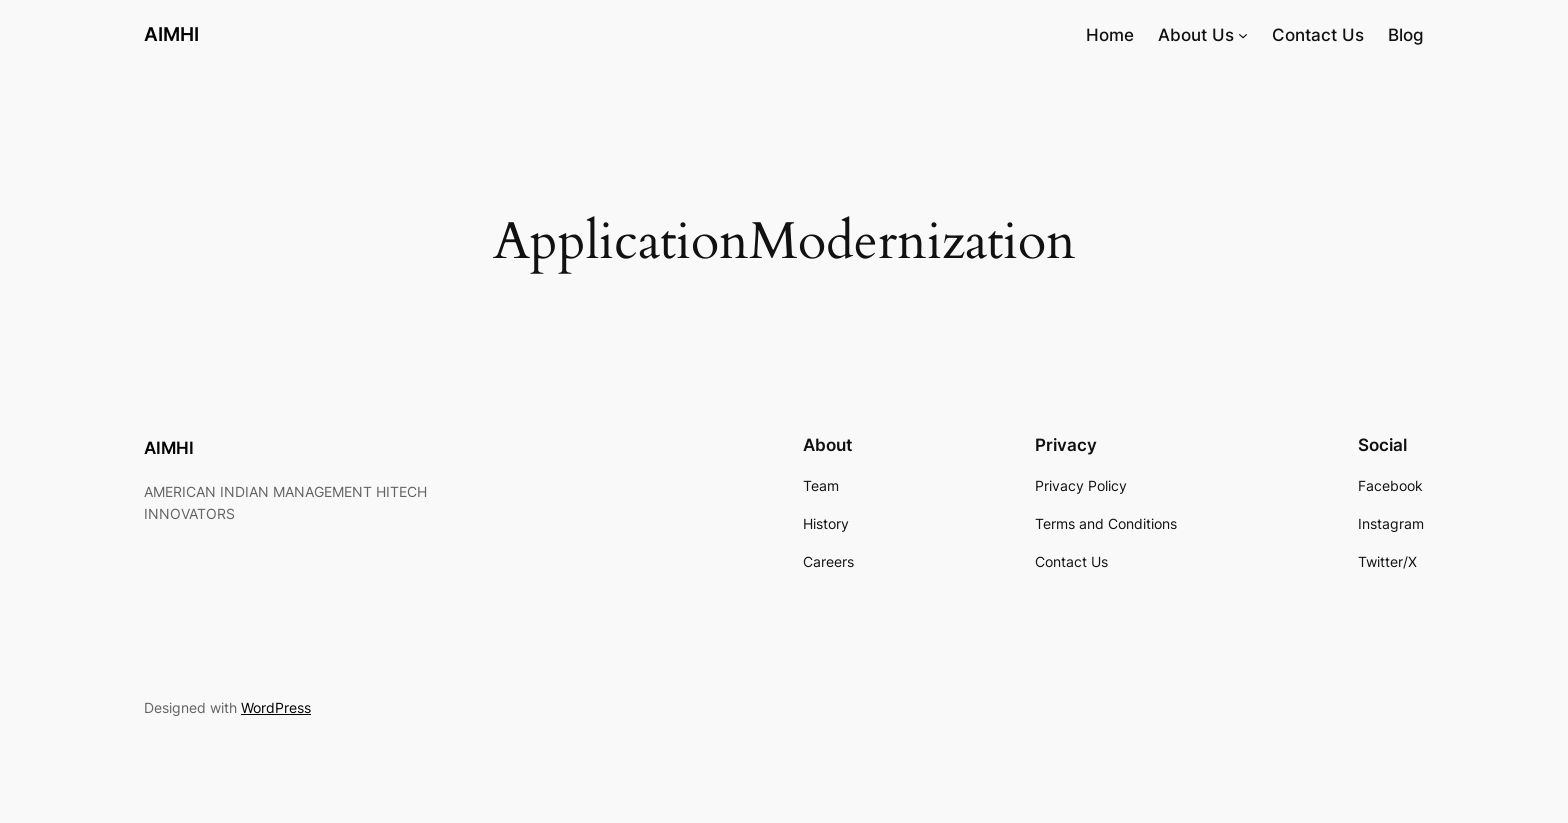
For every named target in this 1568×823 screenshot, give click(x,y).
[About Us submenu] (1243, 35)
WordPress (276, 707)
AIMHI (171, 34)
